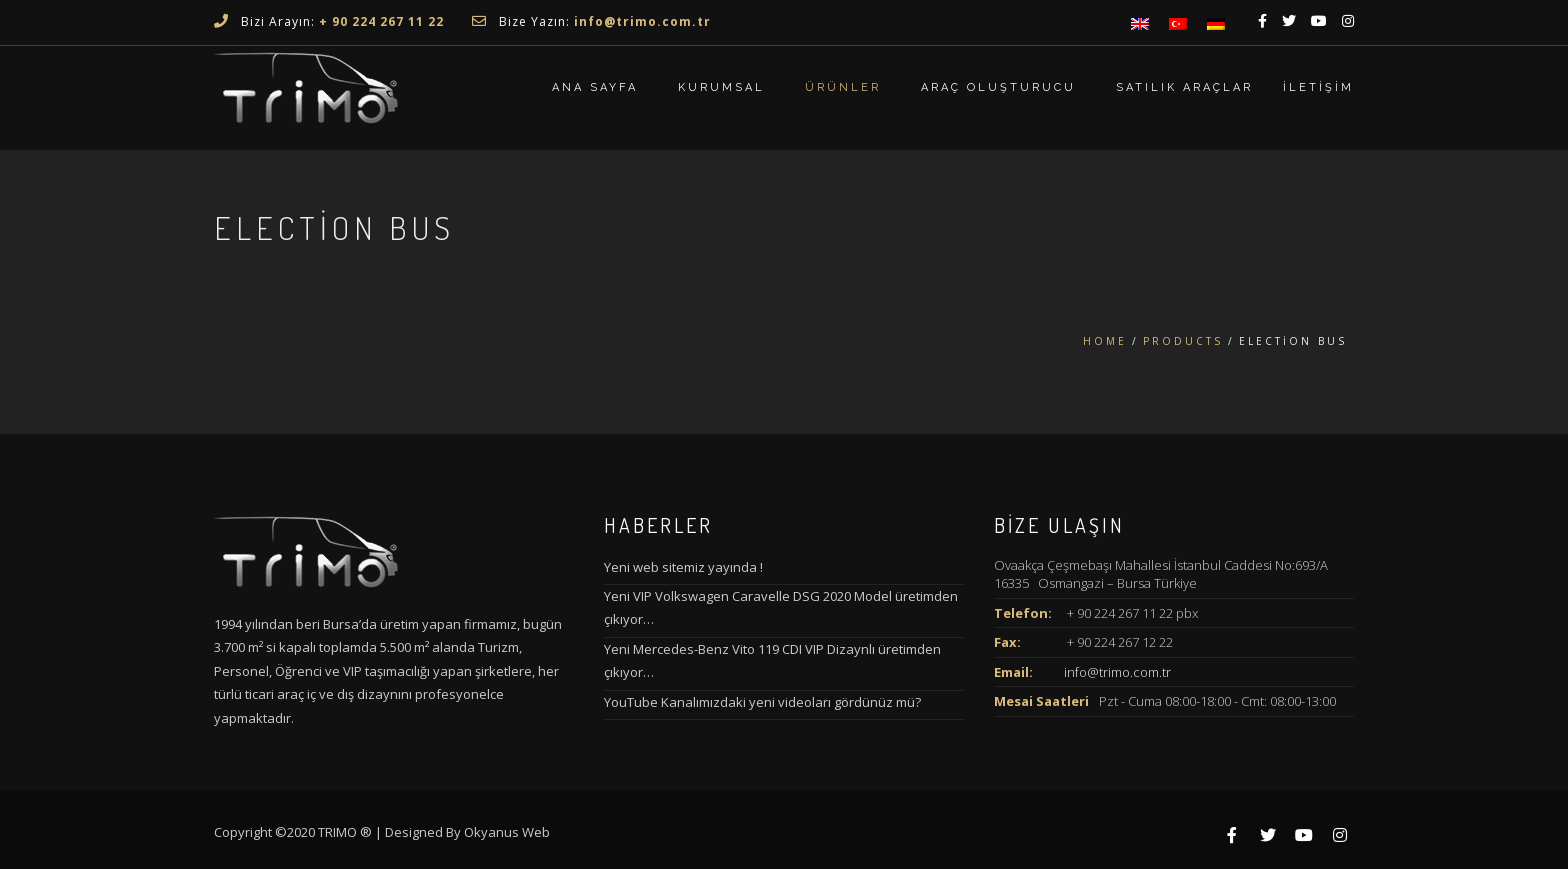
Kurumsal (721, 87)
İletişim (1318, 87)
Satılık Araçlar (1184, 87)
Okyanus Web (507, 832)
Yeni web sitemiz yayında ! (683, 567)
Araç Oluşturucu (998, 87)
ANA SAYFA (595, 87)
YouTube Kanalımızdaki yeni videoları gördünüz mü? (762, 702)
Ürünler (843, 87)
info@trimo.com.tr (1117, 672)
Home (1105, 341)
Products (1183, 341)
